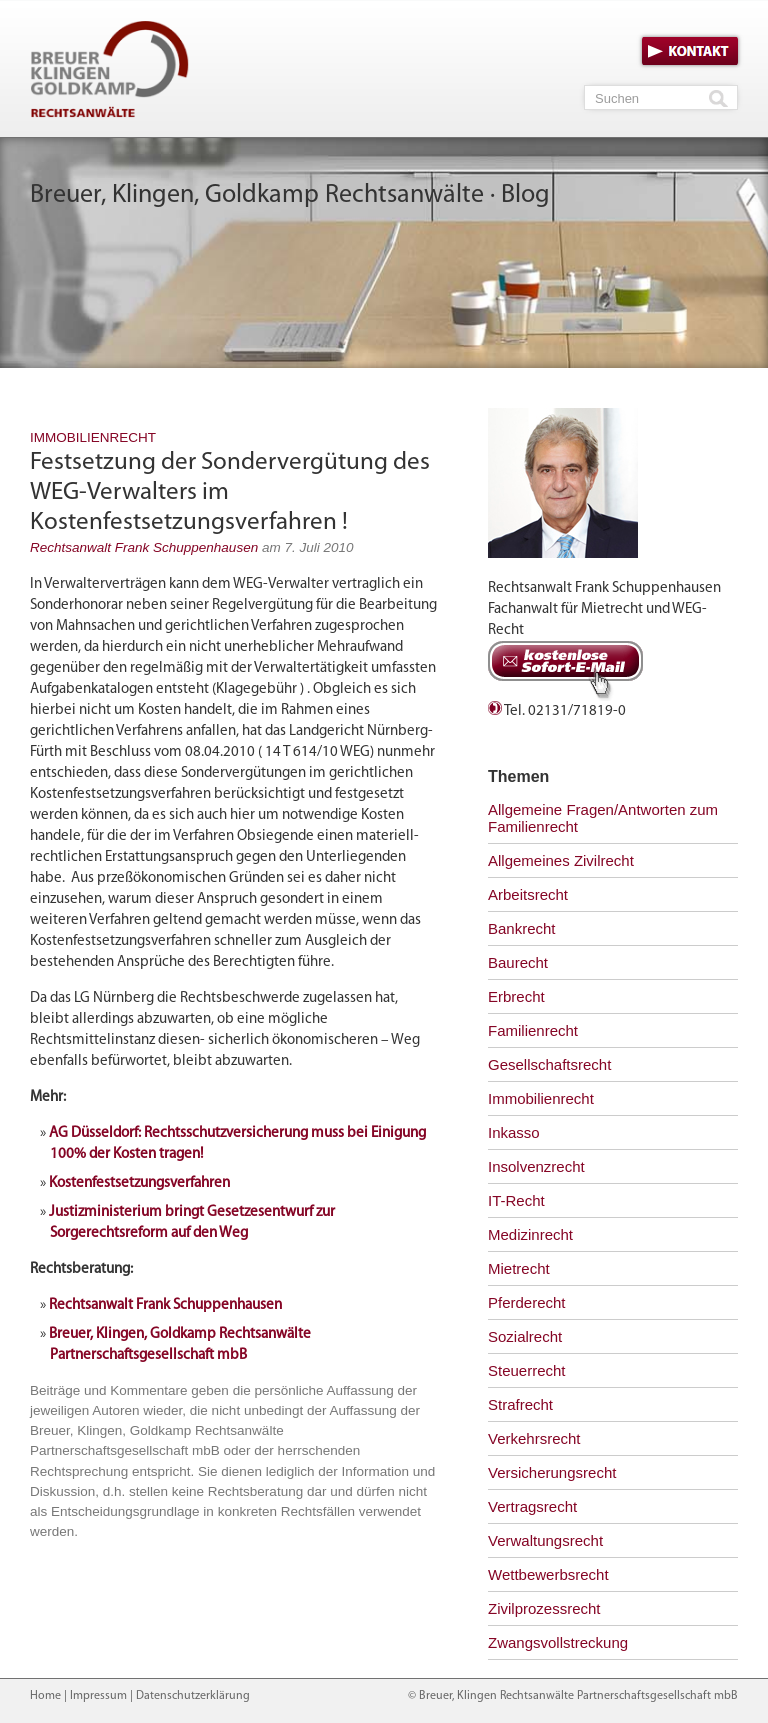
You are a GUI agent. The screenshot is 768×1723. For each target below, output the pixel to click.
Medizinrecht (530, 1234)
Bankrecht (522, 928)
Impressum (98, 1696)
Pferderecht (527, 1302)
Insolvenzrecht (536, 1166)
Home (45, 1696)
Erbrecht (516, 996)
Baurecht (518, 962)
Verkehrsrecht (534, 1438)
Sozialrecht (525, 1336)
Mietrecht (519, 1268)
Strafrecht (520, 1404)
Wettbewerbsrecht (548, 1574)
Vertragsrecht (532, 1506)
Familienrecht (533, 1030)
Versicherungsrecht (552, 1472)
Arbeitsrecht (528, 894)
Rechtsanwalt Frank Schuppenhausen (144, 547)
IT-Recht (516, 1200)
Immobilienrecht (93, 437)
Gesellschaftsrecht (549, 1064)
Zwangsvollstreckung (558, 1642)
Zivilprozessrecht (544, 1608)
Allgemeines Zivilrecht (561, 860)
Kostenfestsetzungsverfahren (139, 1183)
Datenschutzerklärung (193, 1696)
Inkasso (514, 1132)
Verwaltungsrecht (545, 1540)
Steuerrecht (527, 1370)
